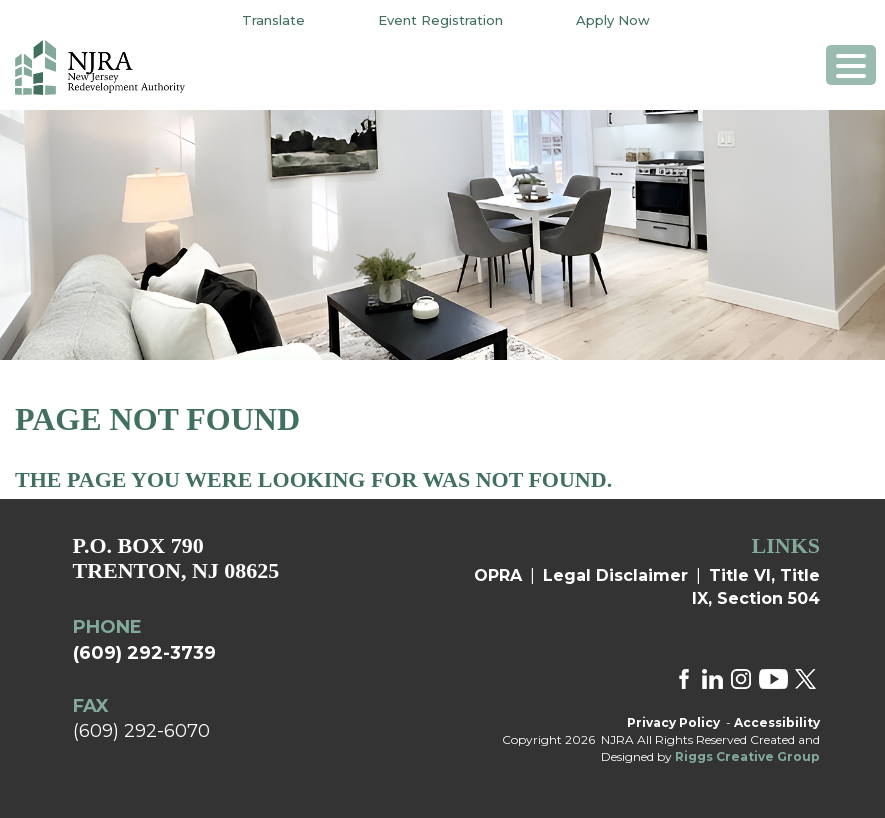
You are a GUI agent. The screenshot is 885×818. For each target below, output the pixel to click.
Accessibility (777, 722)
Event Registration (440, 20)
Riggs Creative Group (747, 756)
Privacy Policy (673, 722)
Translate (273, 20)
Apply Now (613, 20)
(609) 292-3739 (144, 653)
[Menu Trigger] (851, 65)
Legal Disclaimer (615, 575)
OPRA (498, 575)
